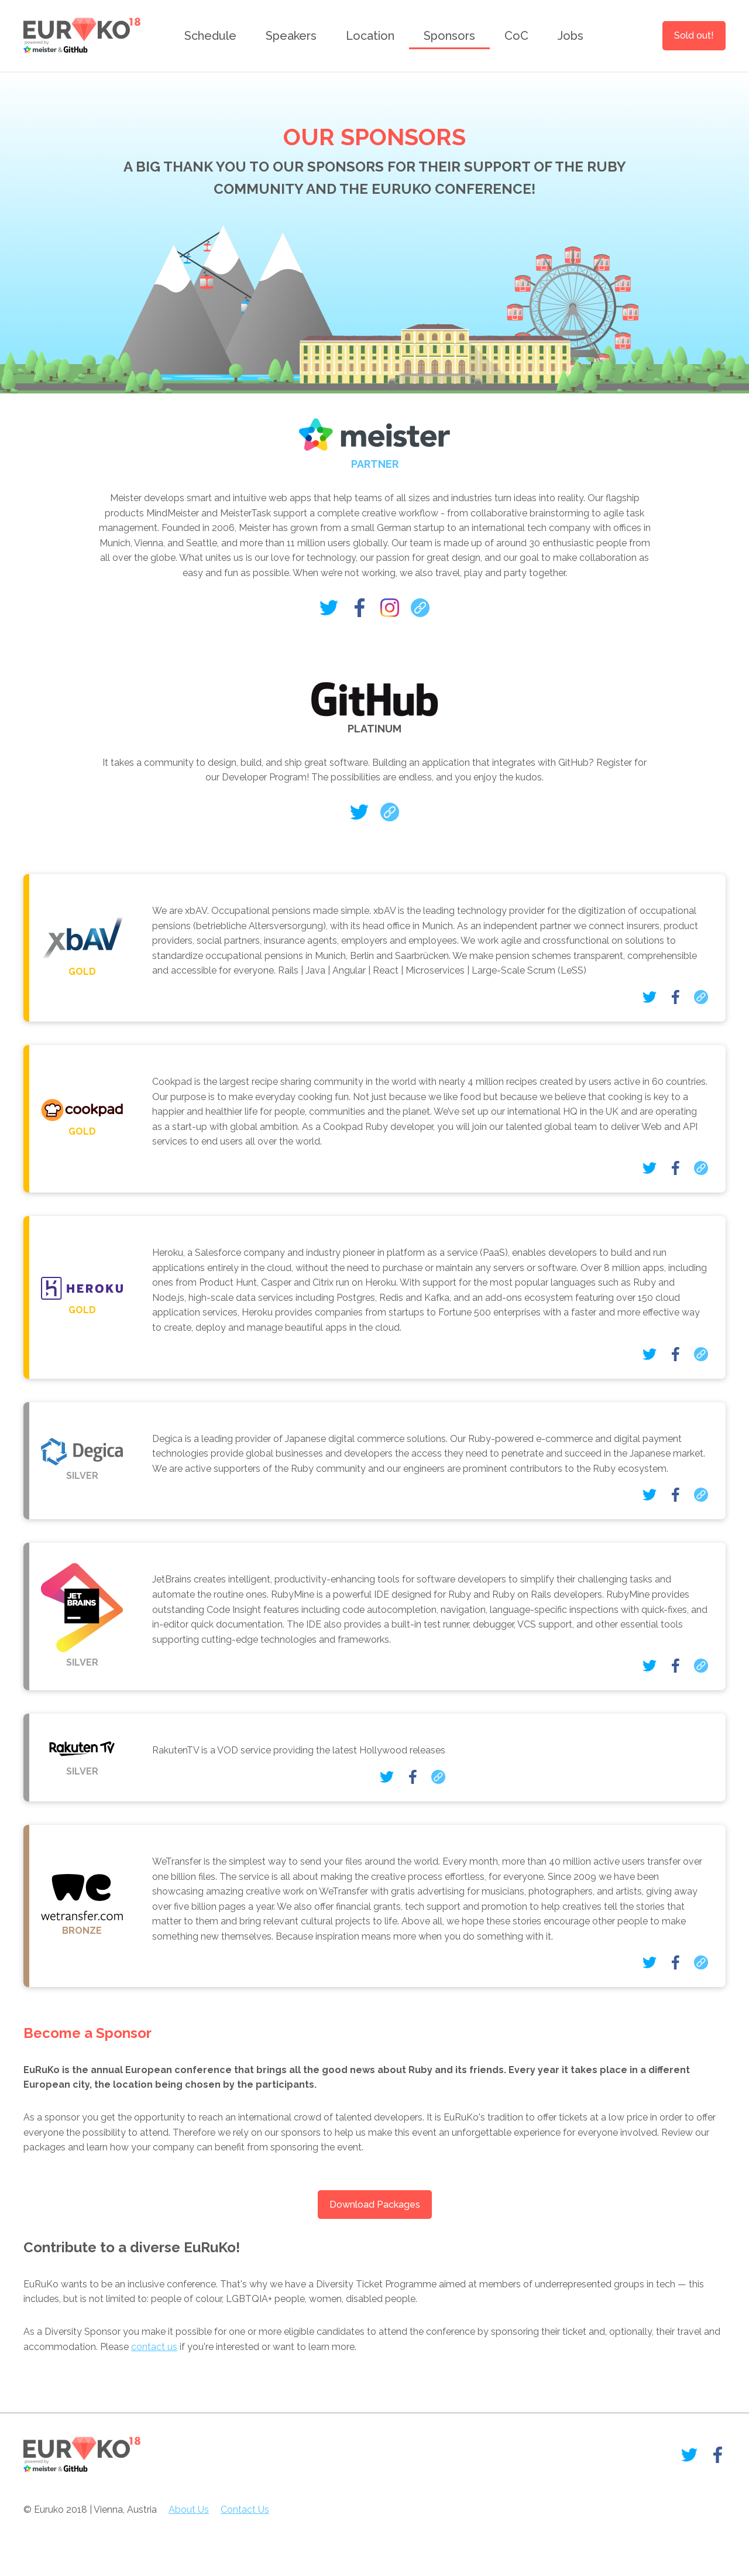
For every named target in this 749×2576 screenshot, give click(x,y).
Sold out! (694, 35)
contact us (154, 2346)
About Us (189, 2509)
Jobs (570, 36)
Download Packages (374, 2204)
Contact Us (245, 2509)
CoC (516, 36)
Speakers (291, 36)
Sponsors (449, 36)
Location (370, 36)
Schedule (210, 36)
